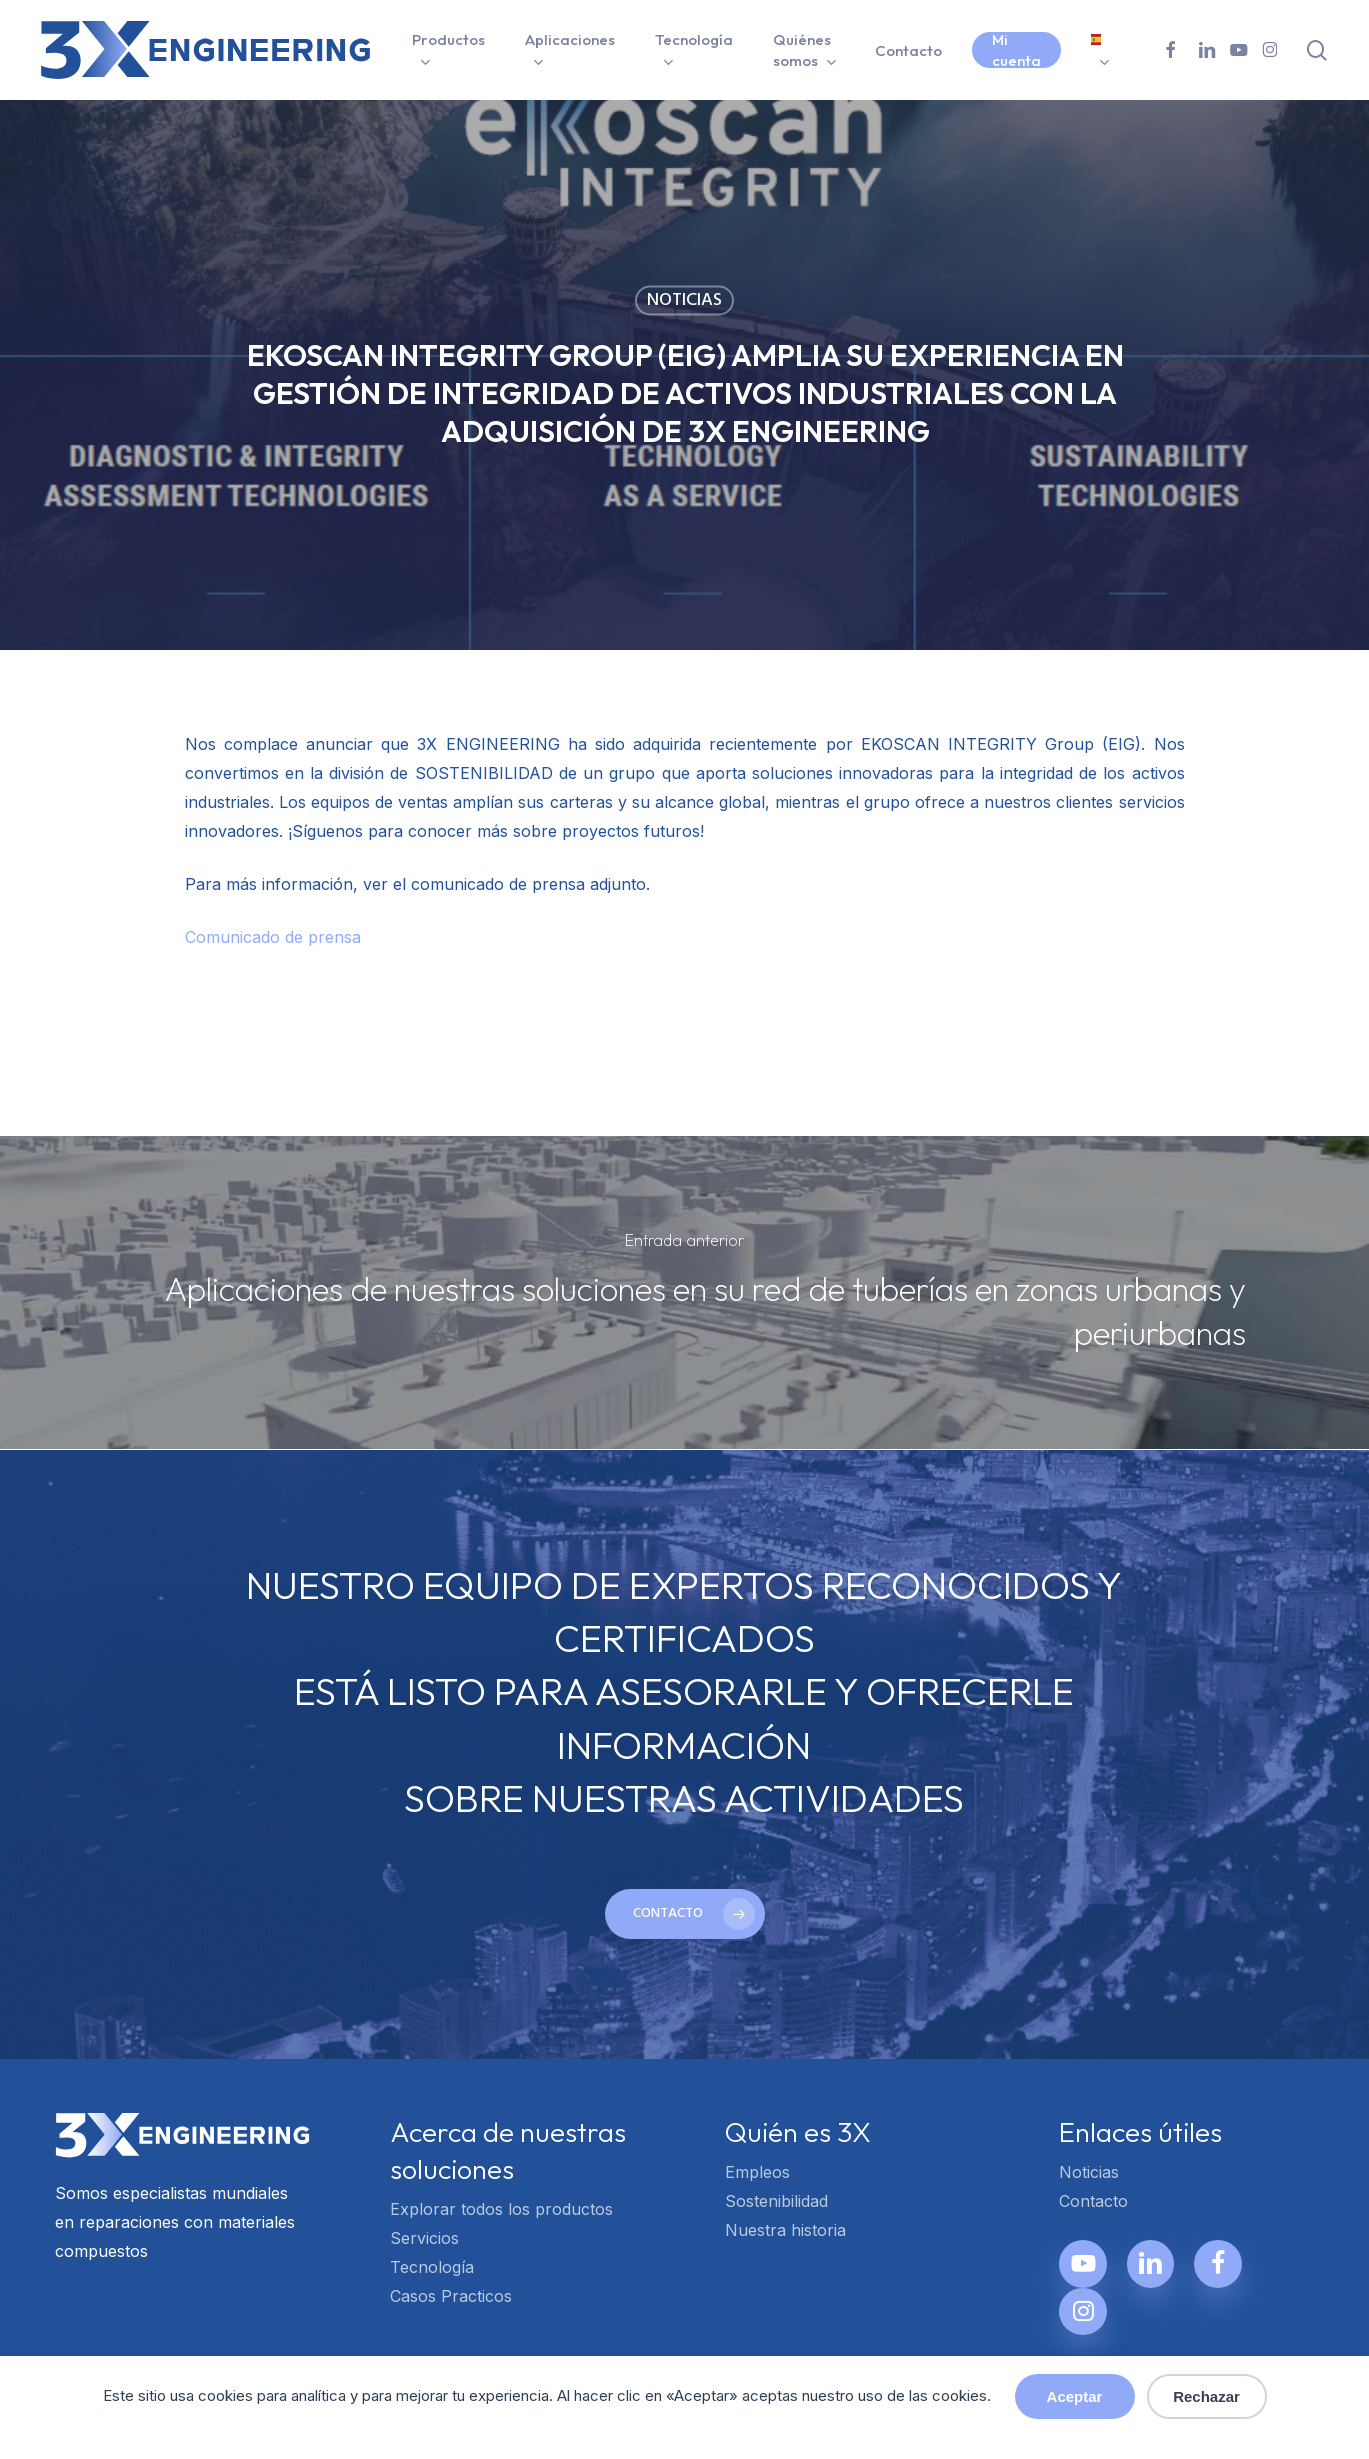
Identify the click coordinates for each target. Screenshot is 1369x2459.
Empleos (757, 2172)
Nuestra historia (785, 2230)
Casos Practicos (451, 2296)
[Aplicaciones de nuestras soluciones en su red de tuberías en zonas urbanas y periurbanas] (684, 1292)
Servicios (424, 2238)
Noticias (684, 300)
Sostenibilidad (776, 2201)
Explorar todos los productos (501, 2209)
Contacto (1093, 2201)
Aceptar (1075, 2396)
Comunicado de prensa (273, 937)
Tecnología (432, 2267)
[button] (685, 1914)
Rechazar (1206, 2396)
